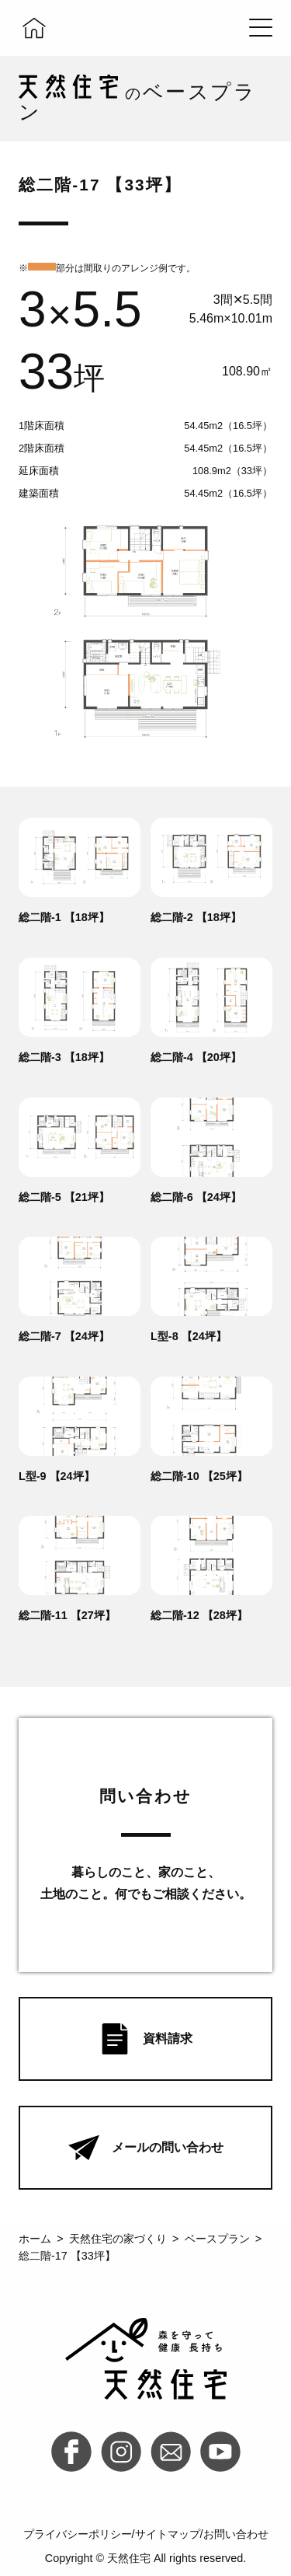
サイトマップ (167, 2534)
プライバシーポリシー (77, 2534)
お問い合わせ (235, 2534)
